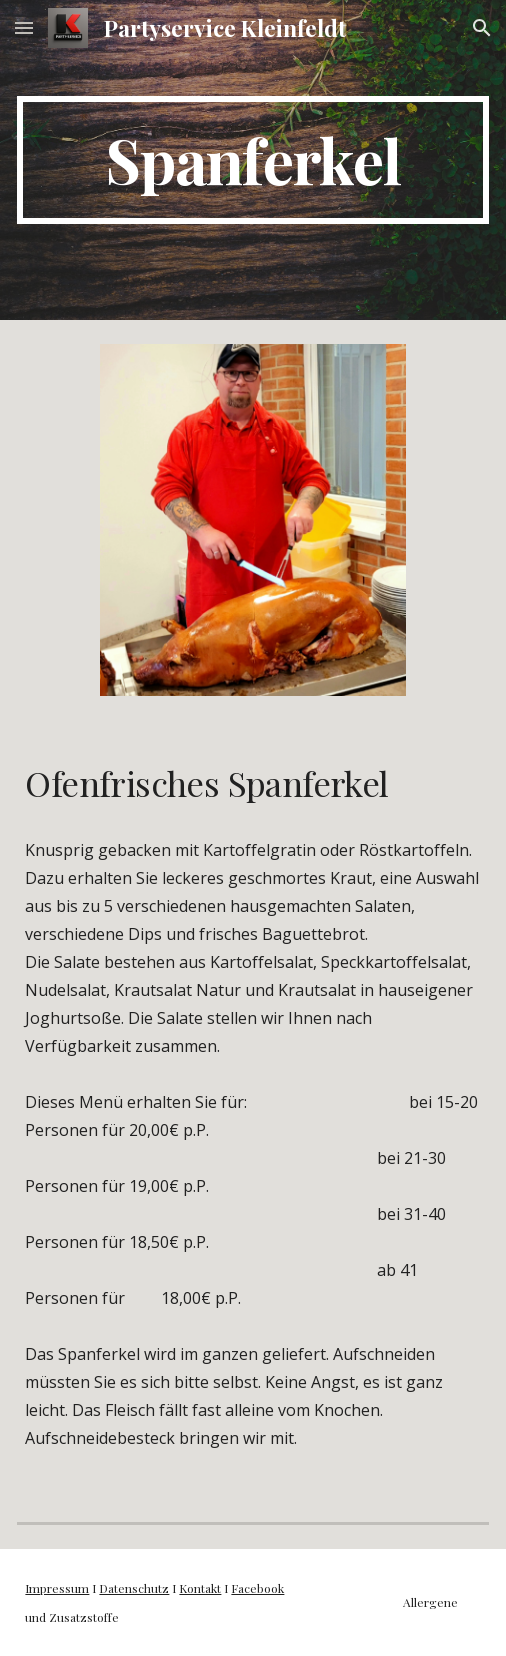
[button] (24, 27)
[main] (252, 160)
